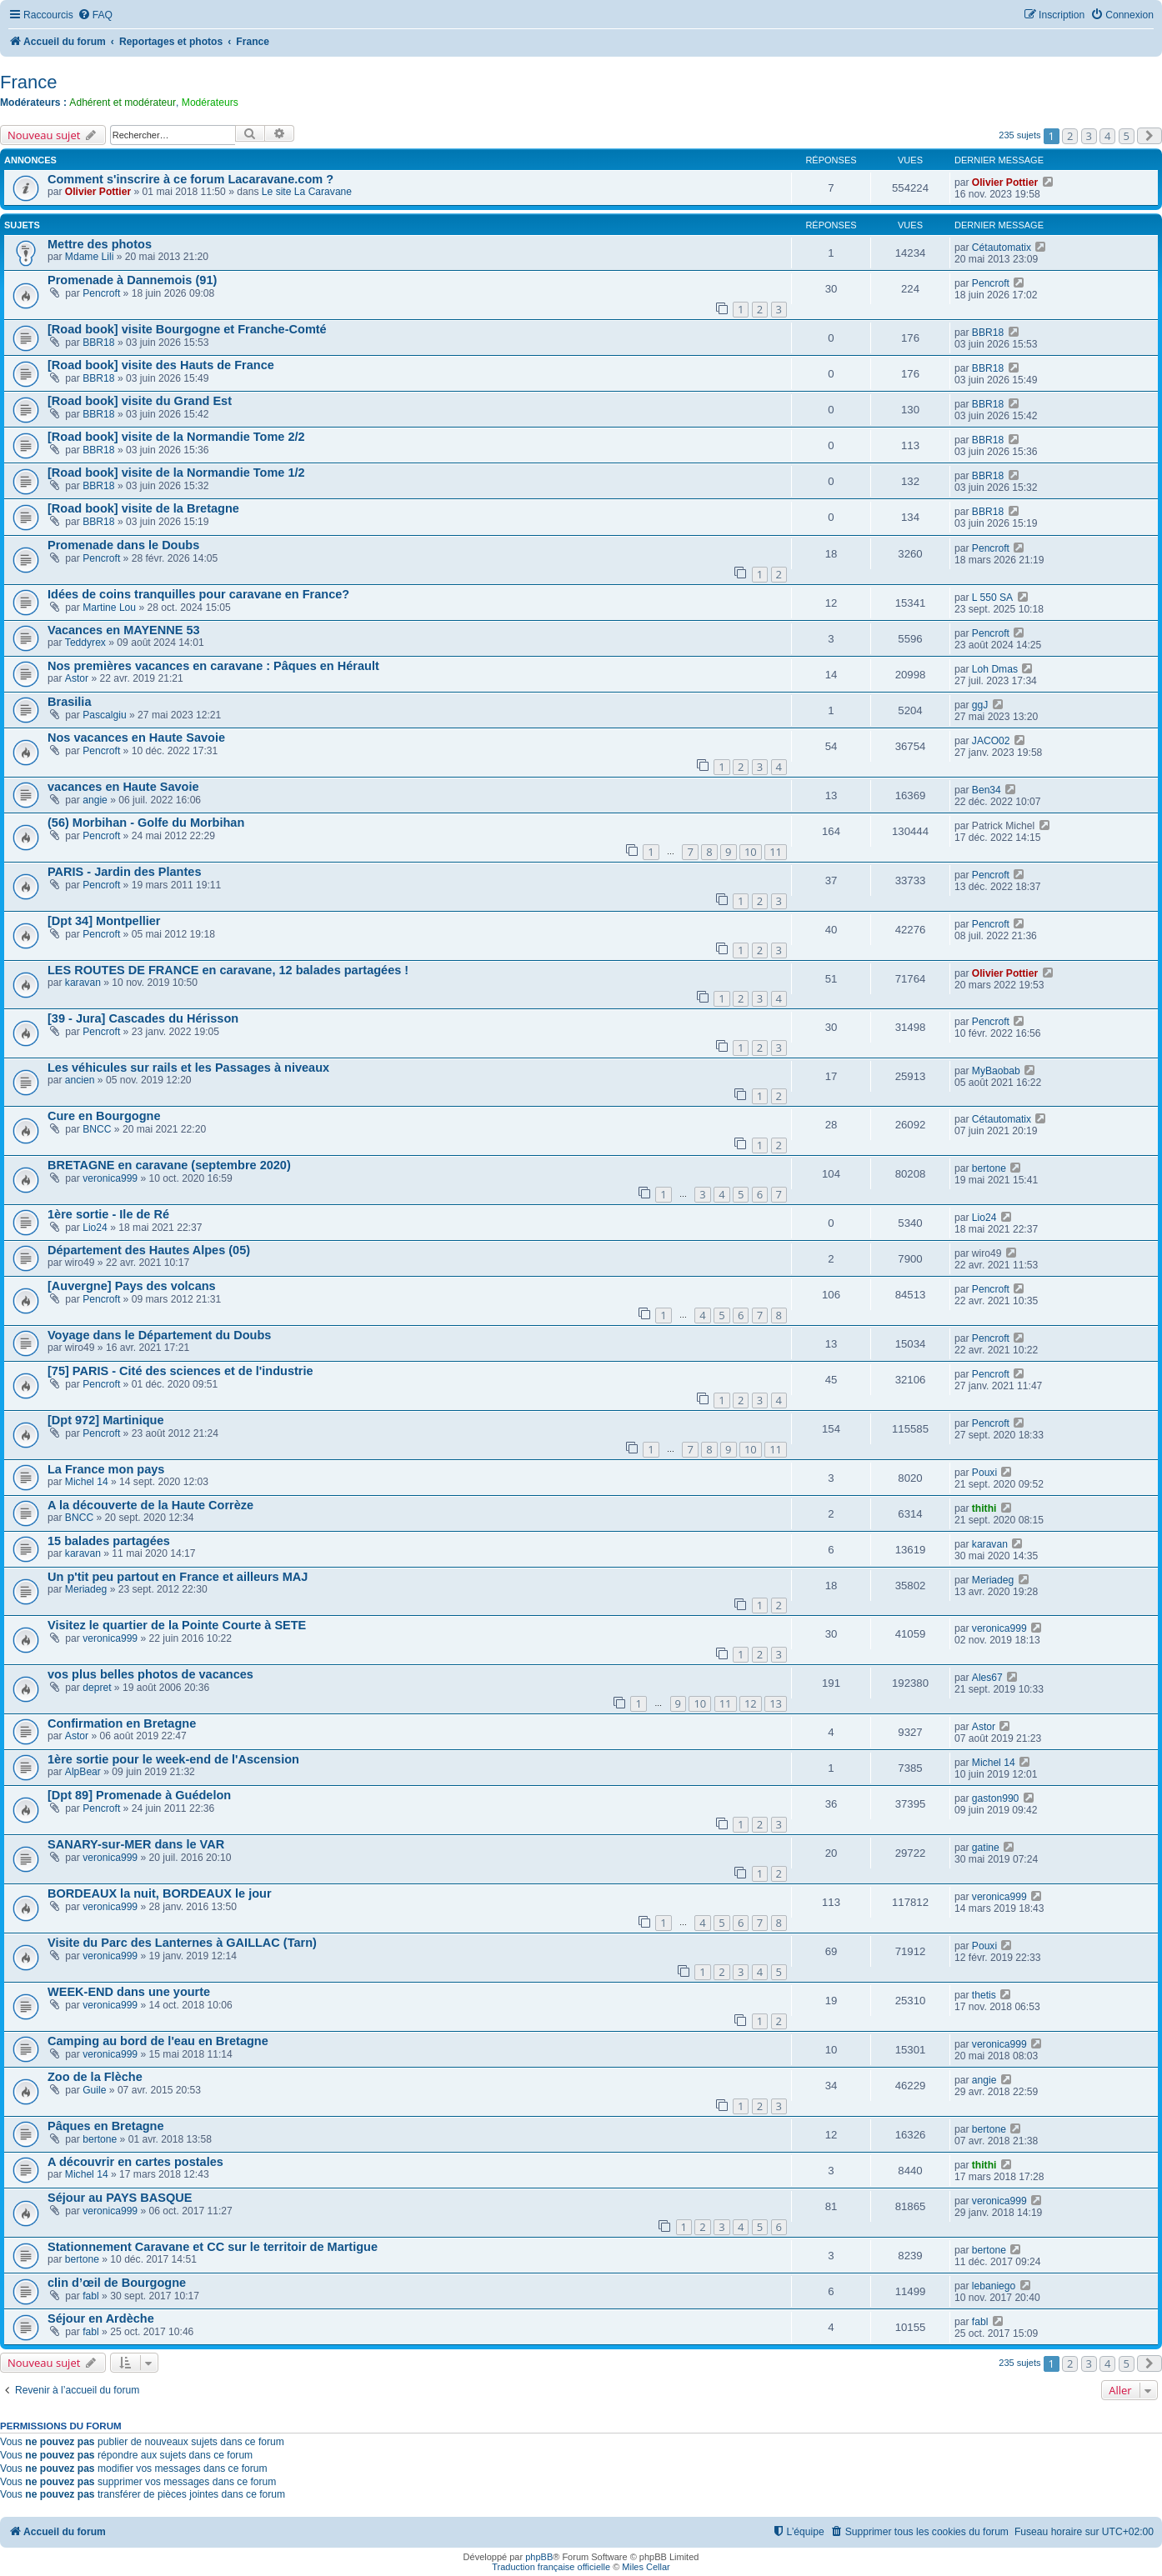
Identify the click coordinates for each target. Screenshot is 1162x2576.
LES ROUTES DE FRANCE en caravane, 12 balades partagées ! (228, 970)
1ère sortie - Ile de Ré (108, 1214)
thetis (984, 1995)
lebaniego (993, 2286)
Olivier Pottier (98, 192)
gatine (985, 1847)
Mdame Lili (89, 257)
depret (97, 1687)
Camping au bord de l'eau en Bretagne (158, 2041)
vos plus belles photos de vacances (150, 1674)
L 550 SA (992, 597)
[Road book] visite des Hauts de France (161, 365)
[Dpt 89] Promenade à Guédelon (139, 1795)
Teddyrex (85, 642)
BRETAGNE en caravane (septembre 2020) (169, 1165)
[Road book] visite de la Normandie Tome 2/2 (176, 436)
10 (750, 851)
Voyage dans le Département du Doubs (159, 1335)
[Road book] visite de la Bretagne (143, 508)
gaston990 (995, 1798)
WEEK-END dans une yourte (129, 1991)
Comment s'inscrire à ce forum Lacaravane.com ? (190, 179)
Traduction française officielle (551, 2567)
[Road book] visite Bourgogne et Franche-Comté (187, 329)
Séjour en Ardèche (101, 2318)
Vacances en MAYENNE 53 (124, 630)
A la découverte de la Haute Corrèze (150, 1505)
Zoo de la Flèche (95, 2076)
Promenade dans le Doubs (123, 545)
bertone (989, 1168)
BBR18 (98, 342)
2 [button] (1070, 135)
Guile (94, 2090)
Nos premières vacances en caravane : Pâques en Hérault (213, 666)
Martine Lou (109, 607)
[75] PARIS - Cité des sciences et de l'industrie (180, 1371)
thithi (984, 1508)
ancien (80, 1080)
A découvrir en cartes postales (135, 2161)
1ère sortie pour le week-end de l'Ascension (173, 1759)
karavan (83, 982)
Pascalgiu (104, 715)
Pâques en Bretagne (106, 2126)
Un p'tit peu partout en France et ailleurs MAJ (178, 1576)
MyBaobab (996, 1071)
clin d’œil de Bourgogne (117, 2282)
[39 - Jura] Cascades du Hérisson (143, 1018)
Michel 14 (86, 1482)
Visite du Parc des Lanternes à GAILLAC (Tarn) (182, 1942)
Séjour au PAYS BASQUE (120, 2197)
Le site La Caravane (307, 192)
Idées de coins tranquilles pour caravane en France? (198, 594)
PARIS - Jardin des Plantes (124, 871)
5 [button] (1126, 135)
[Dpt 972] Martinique (106, 1420)
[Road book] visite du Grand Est (140, 401)
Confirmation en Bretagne (122, 1723)
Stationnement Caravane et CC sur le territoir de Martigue (213, 2246)
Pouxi (984, 1472)
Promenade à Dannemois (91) (132, 280)
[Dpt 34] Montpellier (104, 921)
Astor (76, 678)
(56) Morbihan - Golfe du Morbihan (146, 822)
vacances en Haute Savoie (123, 786)
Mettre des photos (100, 244)
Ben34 (986, 790)
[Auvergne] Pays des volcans (132, 1286)
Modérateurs (210, 102)
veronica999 (110, 1178)
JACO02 (991, 741)
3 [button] (1089, 135)
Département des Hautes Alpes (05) (149, 1250)
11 (775, 851)
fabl (91, 2296)
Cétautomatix (1001, 247)
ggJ (980, 705)
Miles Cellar (645, 2567)
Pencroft (101, 293)
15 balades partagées (109, 1541)
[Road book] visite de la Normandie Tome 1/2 (176, 472)
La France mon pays (106, 1469)
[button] (1149, 136)
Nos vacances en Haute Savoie (136, 737)
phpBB (539, 2557)
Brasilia (69, 701)
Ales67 (987, 1677)
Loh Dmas (995, 669)
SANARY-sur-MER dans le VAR (136, 1844)
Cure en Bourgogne (104, 1116)
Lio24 (95, 1227)
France (28, 82)
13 (775, 1703)
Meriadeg (86, 1589)
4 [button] (1107, 135)
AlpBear (83, 1772)
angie (95, 800)
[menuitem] (95, 15)
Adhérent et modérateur (122, 102)
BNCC (97, 1129)
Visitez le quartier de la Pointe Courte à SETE (177, 1625)
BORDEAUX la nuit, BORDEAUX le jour (160, 1893)
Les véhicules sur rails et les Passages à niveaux (188, 1067)
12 (750, 1703)
